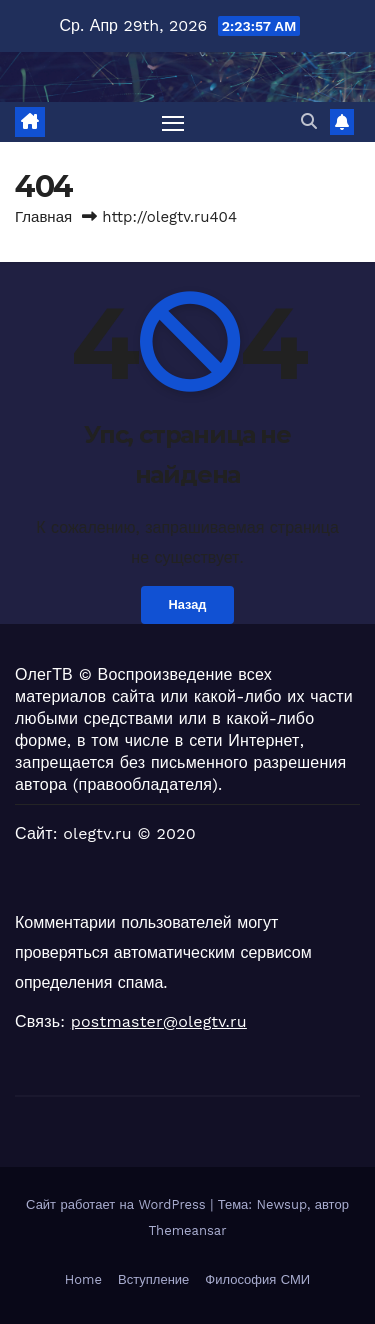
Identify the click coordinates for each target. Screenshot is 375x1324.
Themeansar (188, 1230)
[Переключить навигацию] (173, 122)
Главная (43, 217)
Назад (188, 604)
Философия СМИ (257, 1279)
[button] (309, 121)
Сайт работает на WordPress (118, 1204)
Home (83, 1279)
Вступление (153, 1279)
